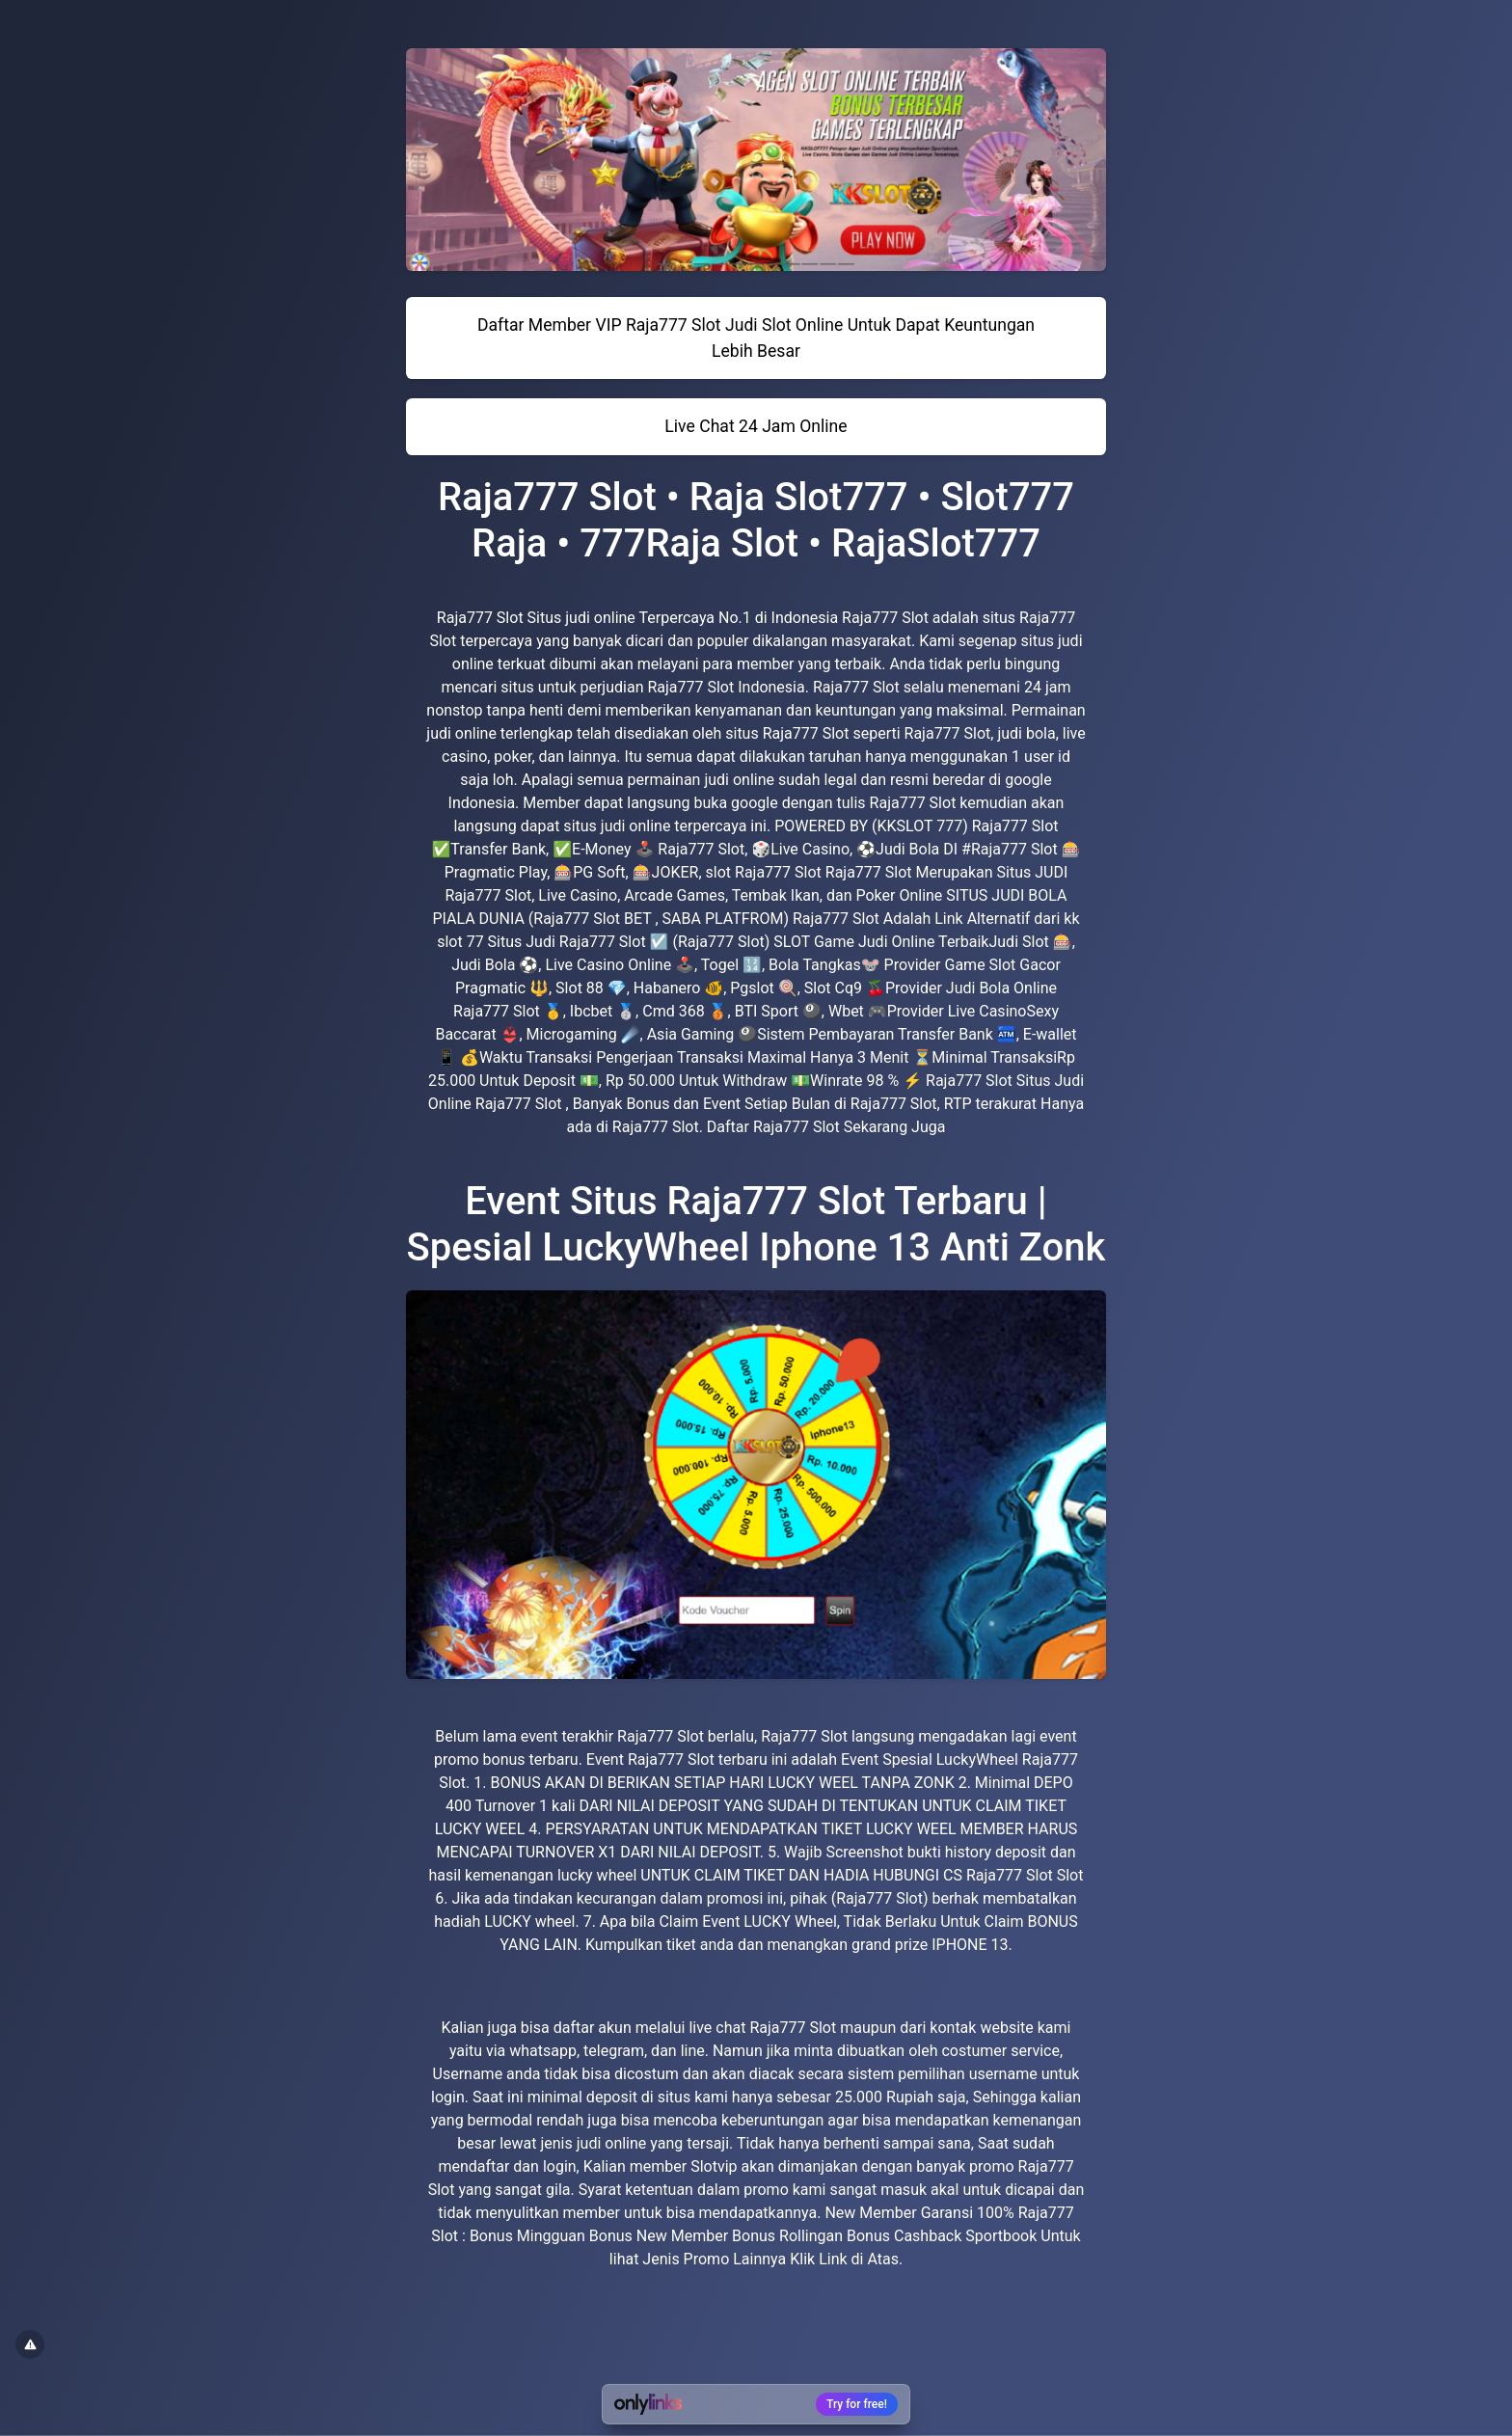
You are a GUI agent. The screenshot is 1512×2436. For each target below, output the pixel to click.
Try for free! (856, 2404)
